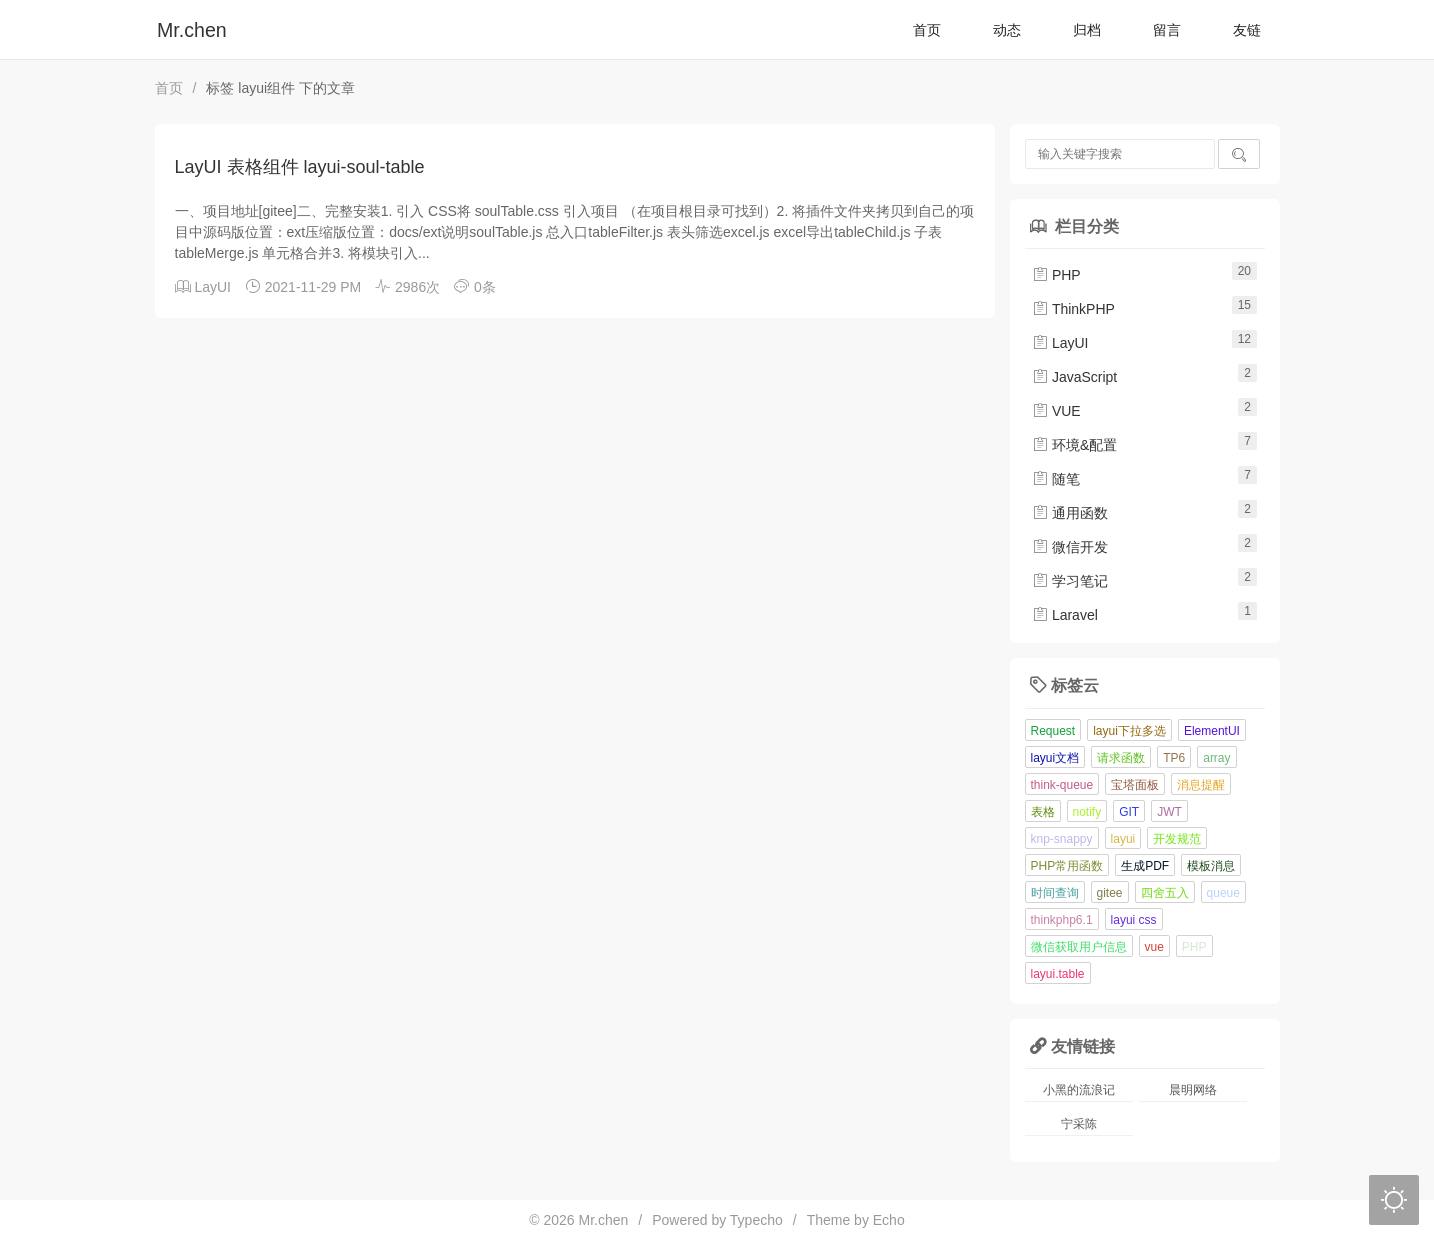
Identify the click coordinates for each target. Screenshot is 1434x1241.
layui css (1134, 920)
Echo (889, 1220)
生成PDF (1145, 866)
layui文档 (1055, 758)
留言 (1167, 30)
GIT (1129, 812)
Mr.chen (192, 30)
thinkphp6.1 (1062, 920)
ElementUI (1212, 731)
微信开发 (1070, 547)
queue (1223, 893)
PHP (1056, 275)
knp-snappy (1062, 839)
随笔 (1056, 479)
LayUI (212, 287)
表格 (1043, 812)
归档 (1087, 30)
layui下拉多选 (1129, 731)
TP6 (1174, 758)
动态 (1007, 30)
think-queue (1062, 785)
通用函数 (1070, 513)
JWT (1169, 812)
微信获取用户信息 (1079, 947)
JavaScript (1074, 377)
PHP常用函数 (1067, 866)
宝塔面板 (1135, 785)
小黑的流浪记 (1079, 1090)
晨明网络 (1193, 1090)
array (1216, 758)
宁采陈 (1079, 1124)
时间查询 (1055, 893)
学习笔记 (1070, 581)
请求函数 (1121, 758)
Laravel (1065, 615)
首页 (927, 30)
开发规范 (1177, 839)
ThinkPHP (1073, 309)
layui (1123, 839)
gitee (1110, 893)
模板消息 (1211, 866)
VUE (1056, 411)
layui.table (1058, 974)
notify (1087, 812)
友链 (1247, 30)
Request (1053, 731)
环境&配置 (1074, 445)
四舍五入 (1165, 893)
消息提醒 (1201, 785)
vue (1154, 947)
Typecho (756, 1220)
